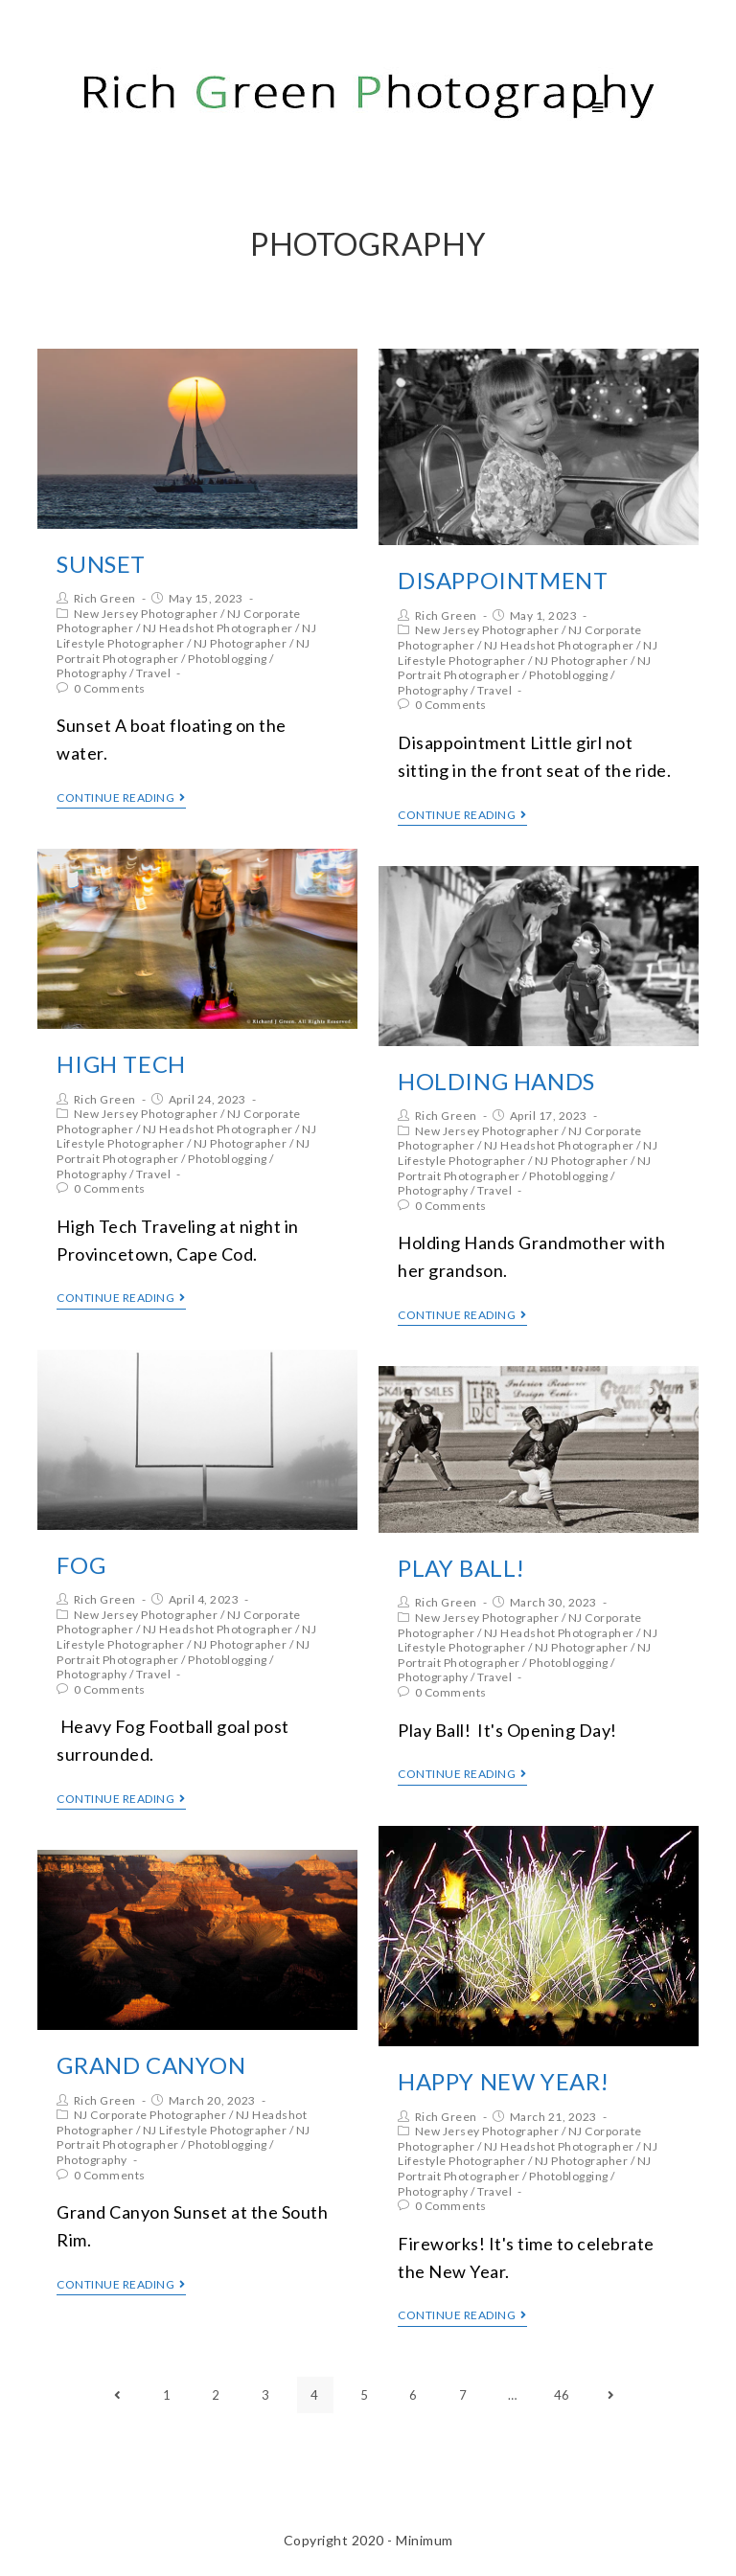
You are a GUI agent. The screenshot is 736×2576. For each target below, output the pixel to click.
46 (562, 2395)
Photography (92, 673)
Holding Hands (496, 1081)
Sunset (101, 564)
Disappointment (503, 580)
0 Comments (110, 688)
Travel (153, 673)
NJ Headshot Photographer (218, 628)
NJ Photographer (241, 643)
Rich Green (105, 598)
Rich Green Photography (201, 107)
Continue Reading (121, 798)
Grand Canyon (151, 2065)
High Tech (121, 1064)
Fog (81, 1565)
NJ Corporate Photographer (150, 2115)
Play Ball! (461, 1568)
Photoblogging (227, 658)
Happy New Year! (504, 2081)
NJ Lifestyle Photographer (215, 2130)
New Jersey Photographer (146, 613)
